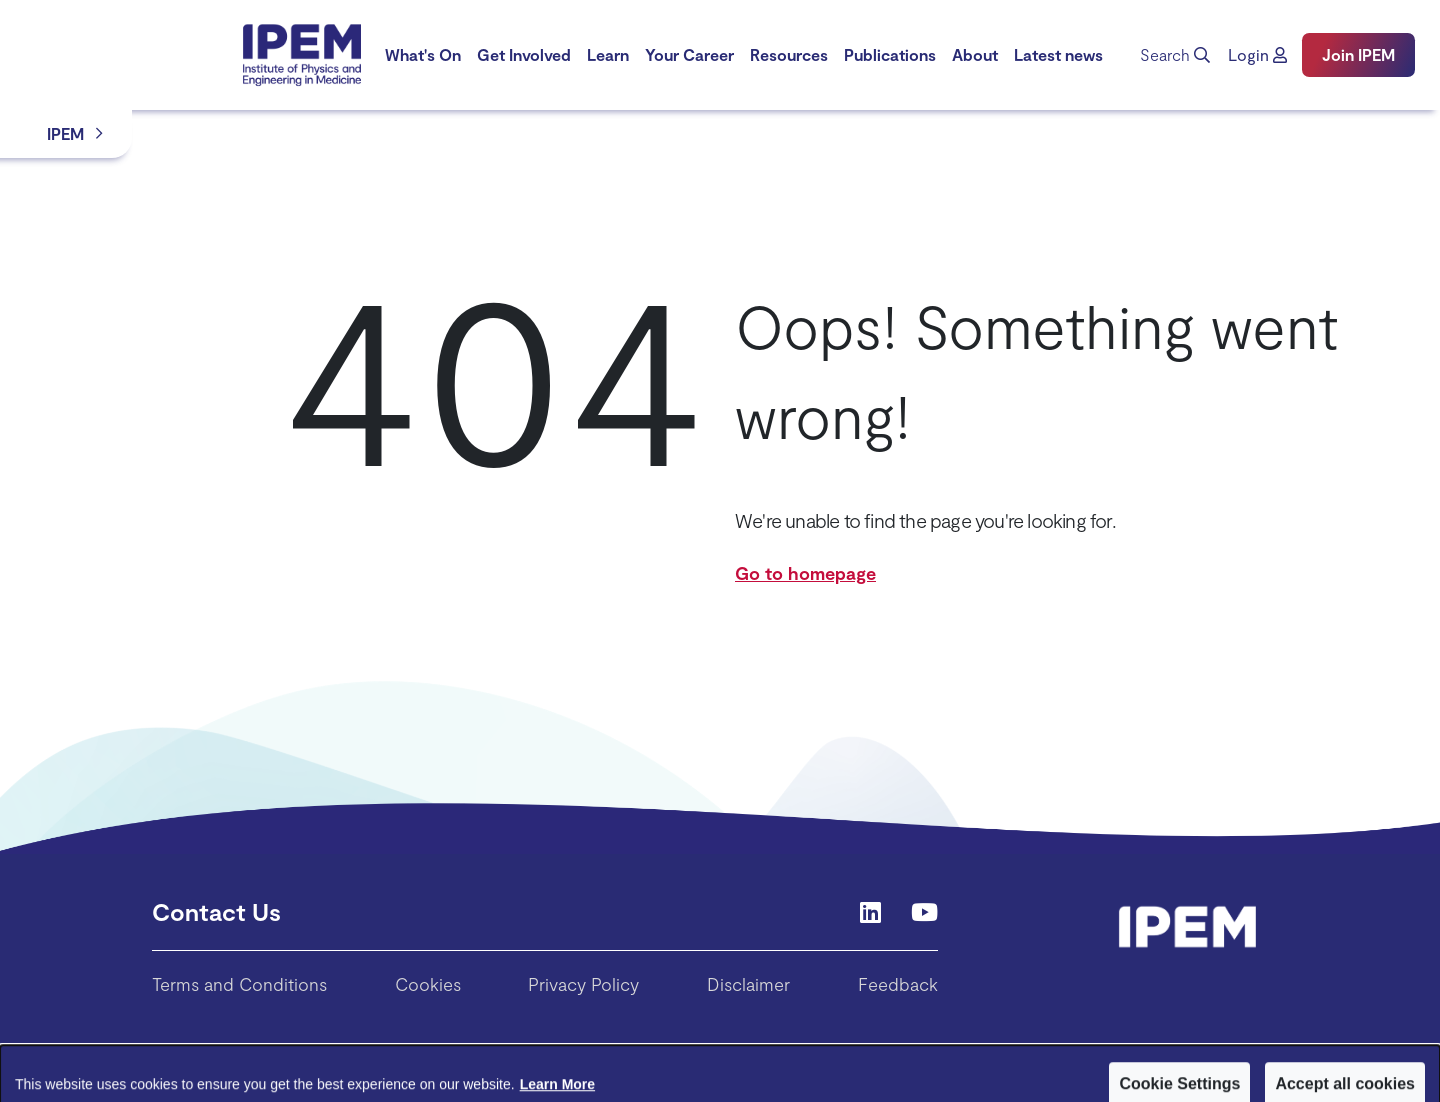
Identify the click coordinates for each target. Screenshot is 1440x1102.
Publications (890, 54)
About (975, 54)
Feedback (898, 984)
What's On (423, 54)
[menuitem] (423, 55)
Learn (608, 54)
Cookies (428, 984)
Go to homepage (805, 573)
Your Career (689, 54)
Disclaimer (748, 984)
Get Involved (524, 54)
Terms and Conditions (239, 984)
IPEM (65, 133)
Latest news (1058, 54)
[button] (1257, 55)
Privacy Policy (583, 984)
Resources (789, 54)
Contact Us (216, 911)
